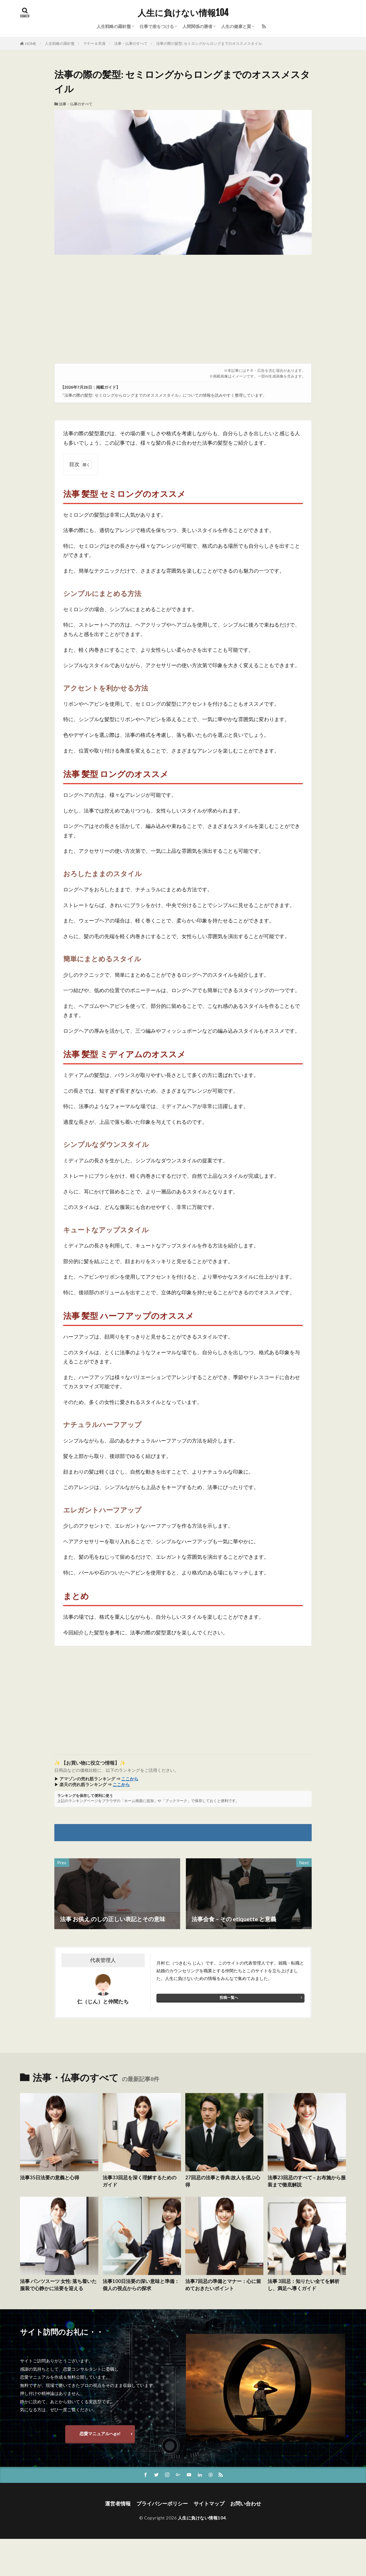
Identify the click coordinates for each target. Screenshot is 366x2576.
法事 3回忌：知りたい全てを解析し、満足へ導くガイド (303, 2284)
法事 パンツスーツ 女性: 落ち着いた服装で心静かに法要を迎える (58, 2284)
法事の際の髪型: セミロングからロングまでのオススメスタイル (209, 43)
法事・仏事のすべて (131, 43)
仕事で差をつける (157, 26)
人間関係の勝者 (197, 26)
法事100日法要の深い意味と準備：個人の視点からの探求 (141, 2284)
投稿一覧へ (229, 1997)
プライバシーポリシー (162, 2504)
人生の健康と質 (236, 26)
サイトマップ (209, 2504)
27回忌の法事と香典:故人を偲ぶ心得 (222, 2181)
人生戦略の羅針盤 (114, 26)
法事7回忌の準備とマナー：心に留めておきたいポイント (223, 2284)
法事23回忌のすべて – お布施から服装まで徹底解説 (307, 2181)
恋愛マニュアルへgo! (100, 2433)
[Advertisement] (183, 312)
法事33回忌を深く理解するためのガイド (139, 2181)
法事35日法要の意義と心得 (49, 2177)
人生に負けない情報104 (183, 13)
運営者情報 (118, 2504)
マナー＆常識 (94, 43)
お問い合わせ (245, 2504)
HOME (30, 43)
